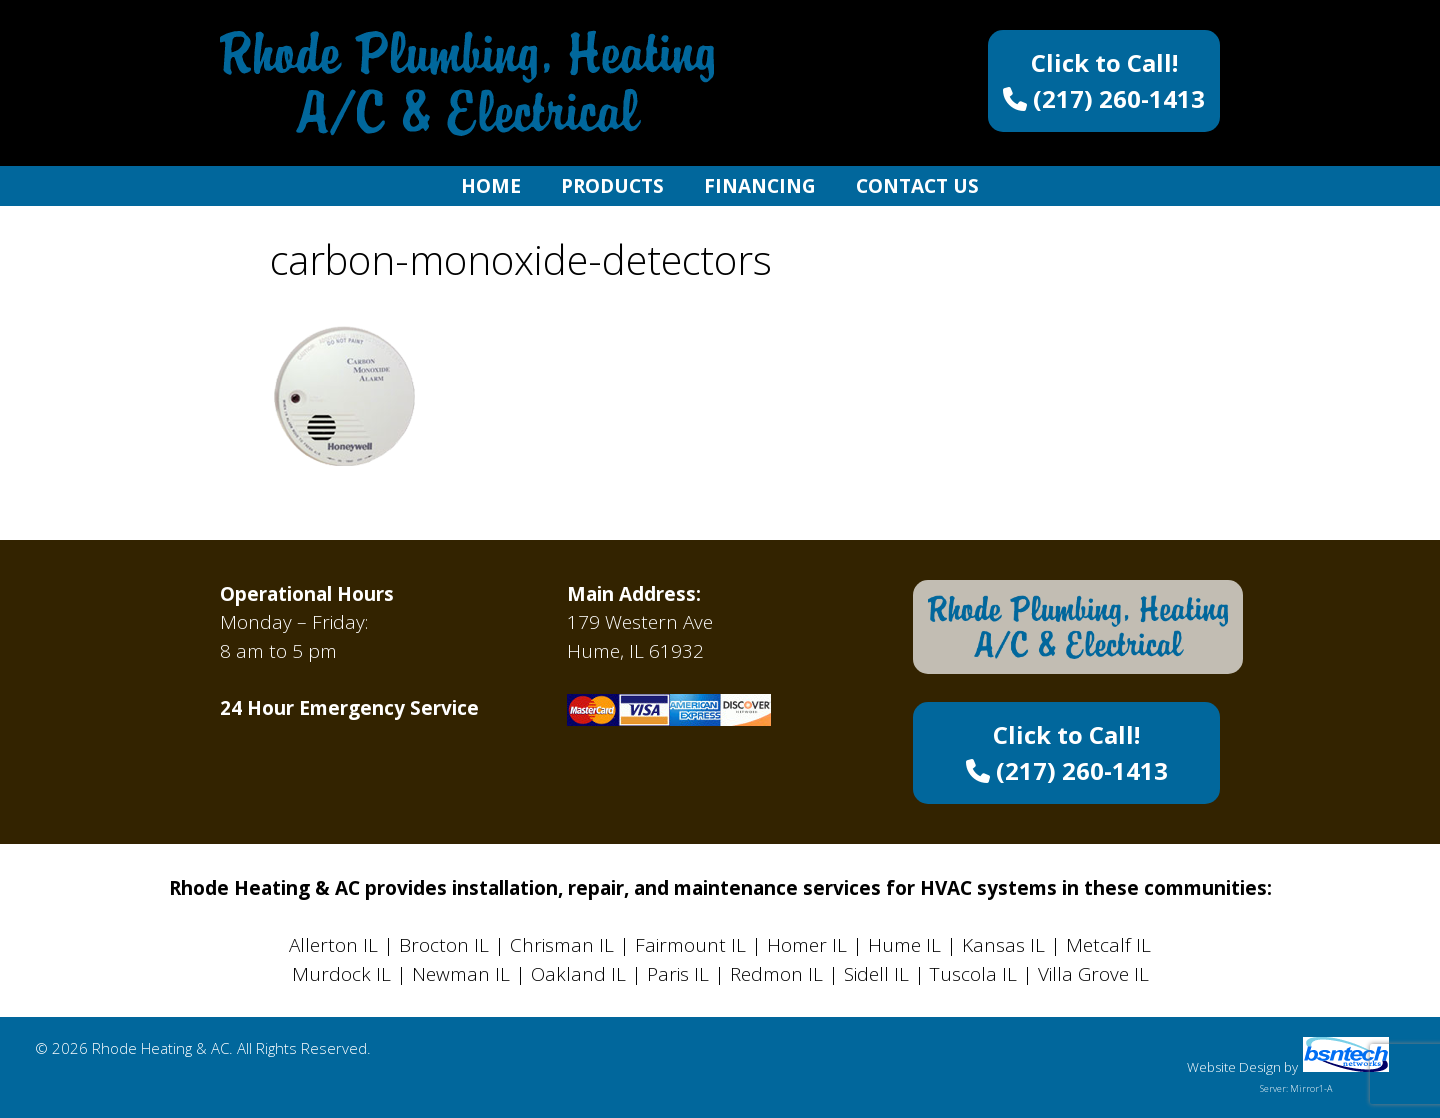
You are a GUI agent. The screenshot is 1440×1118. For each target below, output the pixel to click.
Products (612, 186)
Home (491, 186)
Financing (760, 186)
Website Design (1234, 1067)
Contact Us (917, 186)
